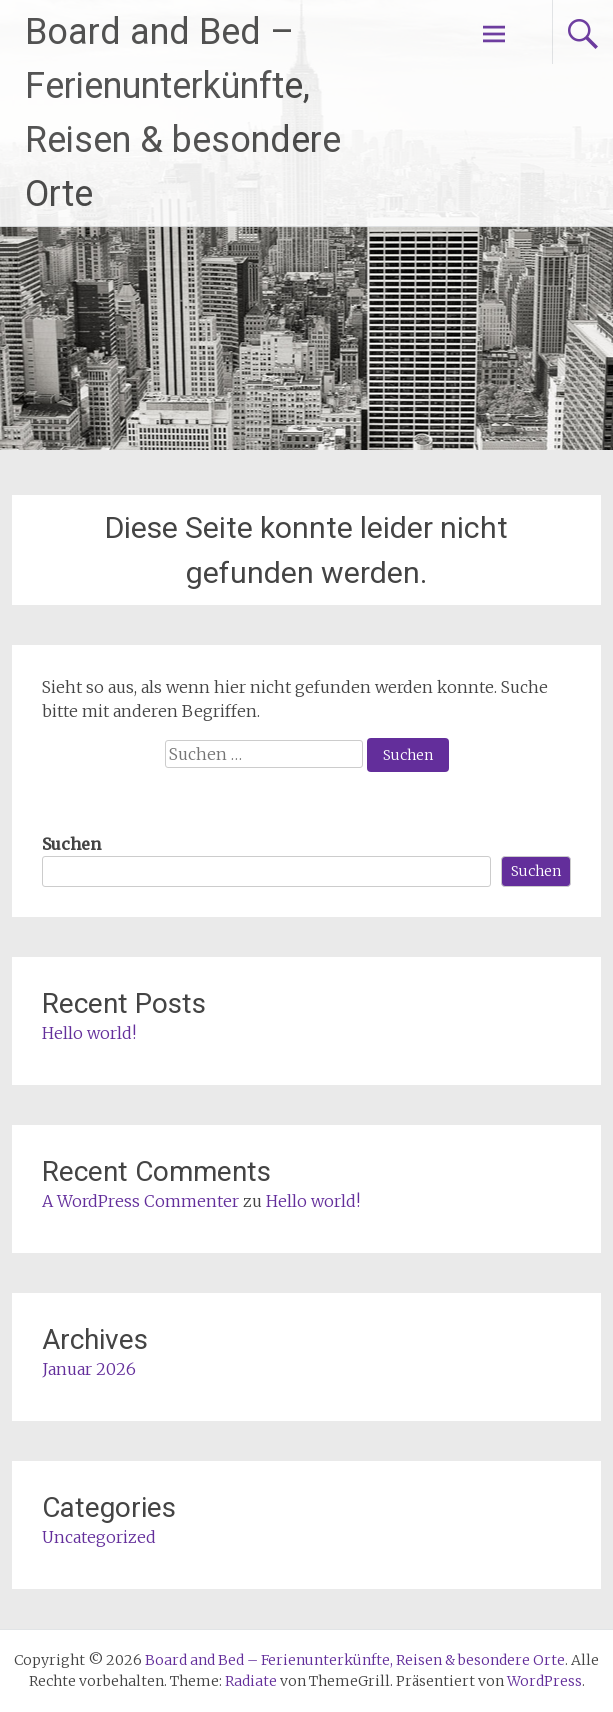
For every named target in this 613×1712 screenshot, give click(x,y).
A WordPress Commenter (140, 1201)
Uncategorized (99, 1537)
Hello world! (89, 1033)
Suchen (71, 844)
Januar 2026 (89, 1369)
